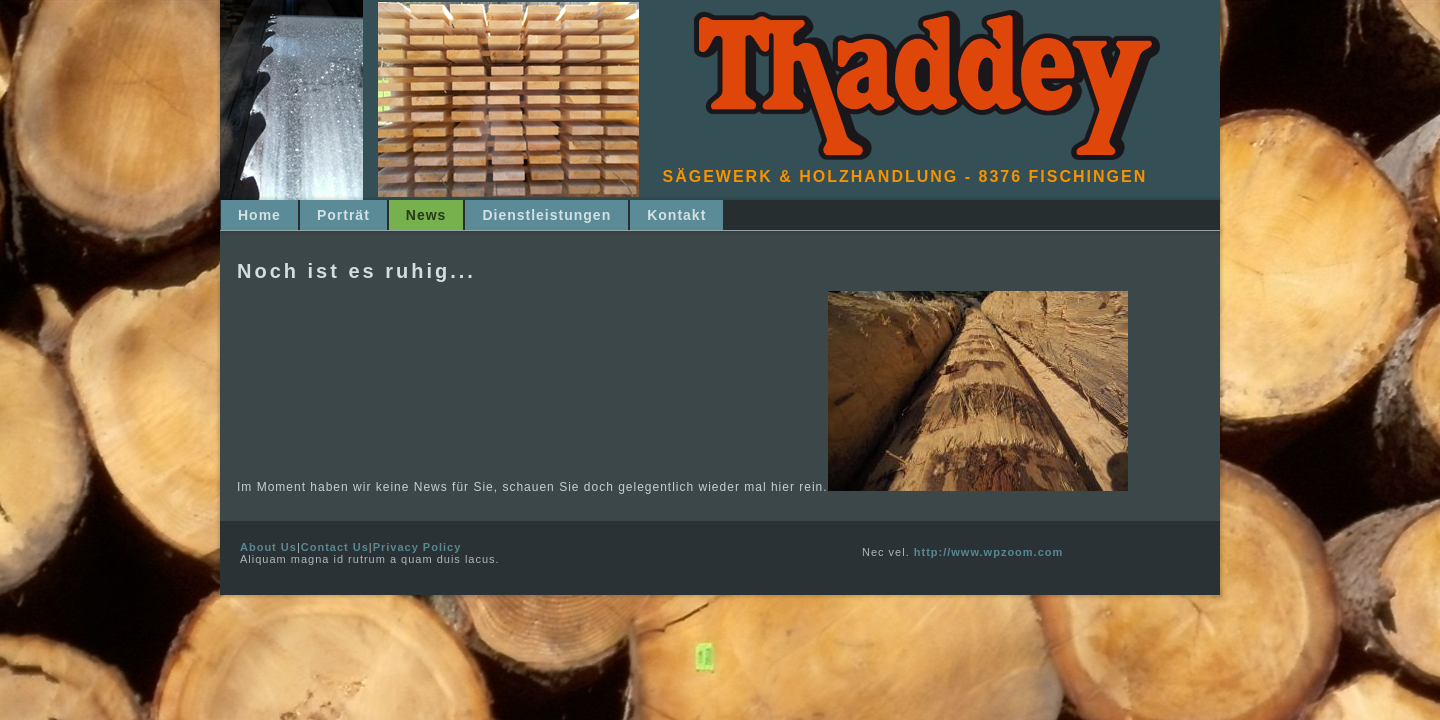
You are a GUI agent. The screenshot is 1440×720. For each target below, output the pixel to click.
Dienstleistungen (546, 215)
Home (259, 215)
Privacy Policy (417, 547)
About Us (268, 547)
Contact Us (335, 547)
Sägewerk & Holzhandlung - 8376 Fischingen (905, 176)
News (426, 215)
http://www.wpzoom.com (989, 552)
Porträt (343, 215)
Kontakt (676, 215)
